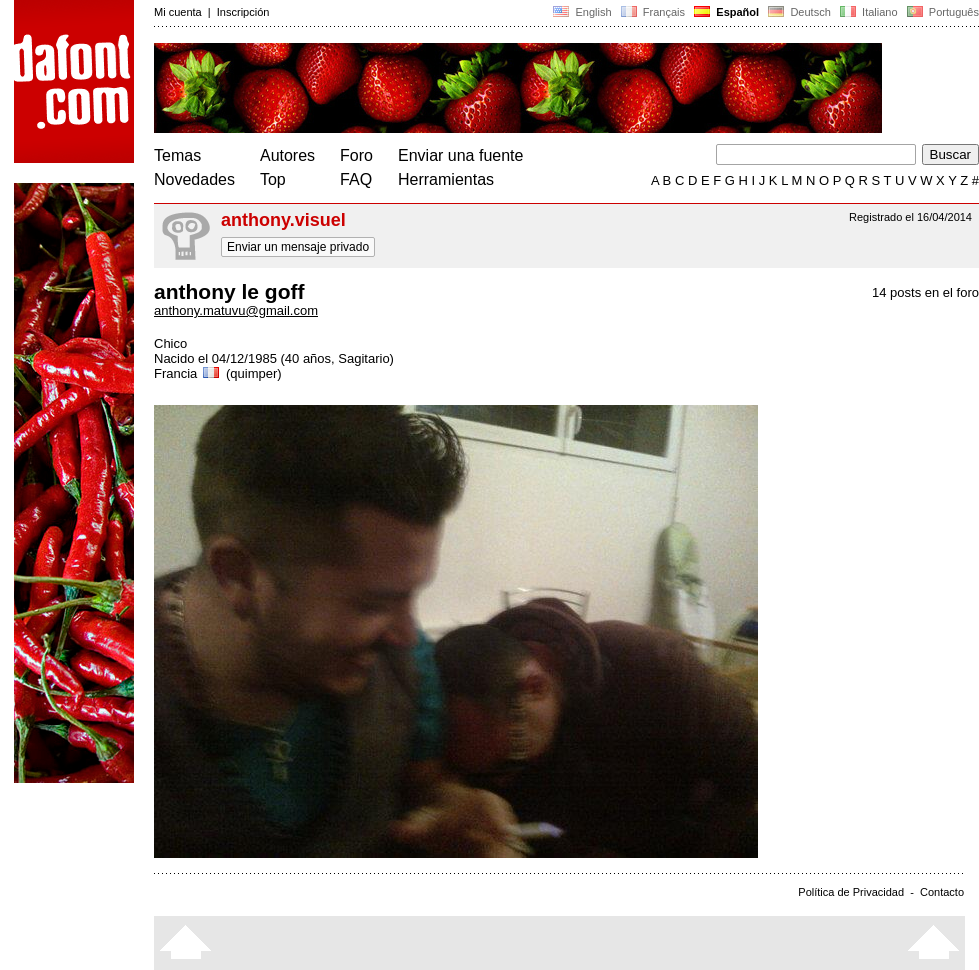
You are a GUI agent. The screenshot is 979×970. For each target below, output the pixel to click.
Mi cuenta (178, 12)
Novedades (194, 179)
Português (941, 12)
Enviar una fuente (460, 155)
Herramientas (446, 179)
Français (653, 12)
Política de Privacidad (851, 892)
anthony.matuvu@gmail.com (236, 310)
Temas (177, 155)
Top (273, 179)
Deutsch (799, 12)
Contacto (942, 892)
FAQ (356, 179)
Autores (287, 155)
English (582, 12)
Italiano (869, 12)
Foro (356, 155)
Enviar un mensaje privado (298, 247)
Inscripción (243, 12)
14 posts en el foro (925, 292)
